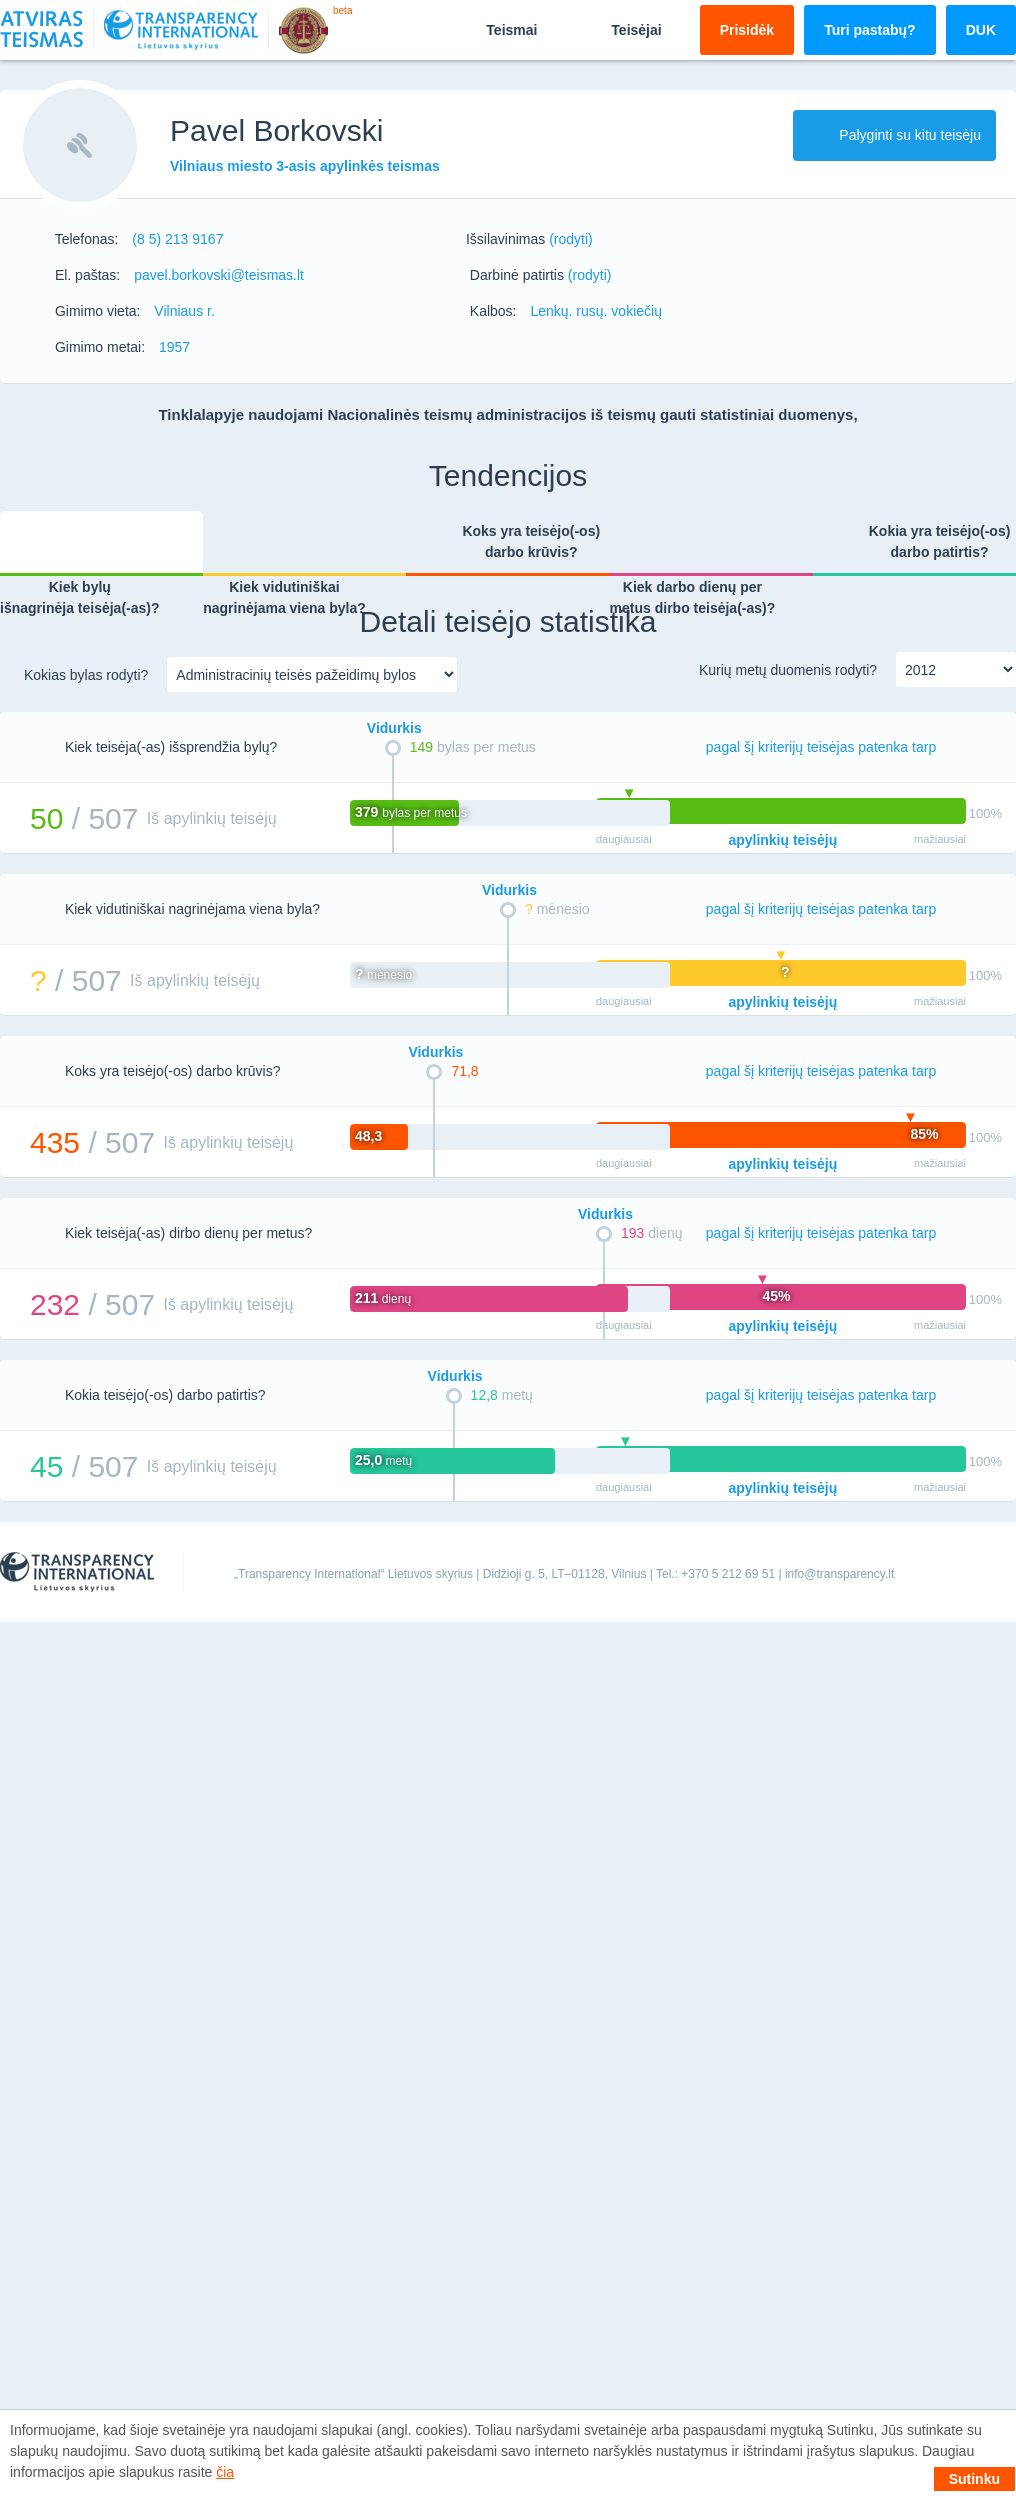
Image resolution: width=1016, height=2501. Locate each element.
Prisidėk (747, 30)
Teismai (494, 29)
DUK (981, 30)
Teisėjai (619, 29)
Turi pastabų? (870, 30)
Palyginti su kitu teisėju (894, 135)
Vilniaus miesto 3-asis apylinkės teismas (305, 166)
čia (225, 2472)
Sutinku (974, 2479)
